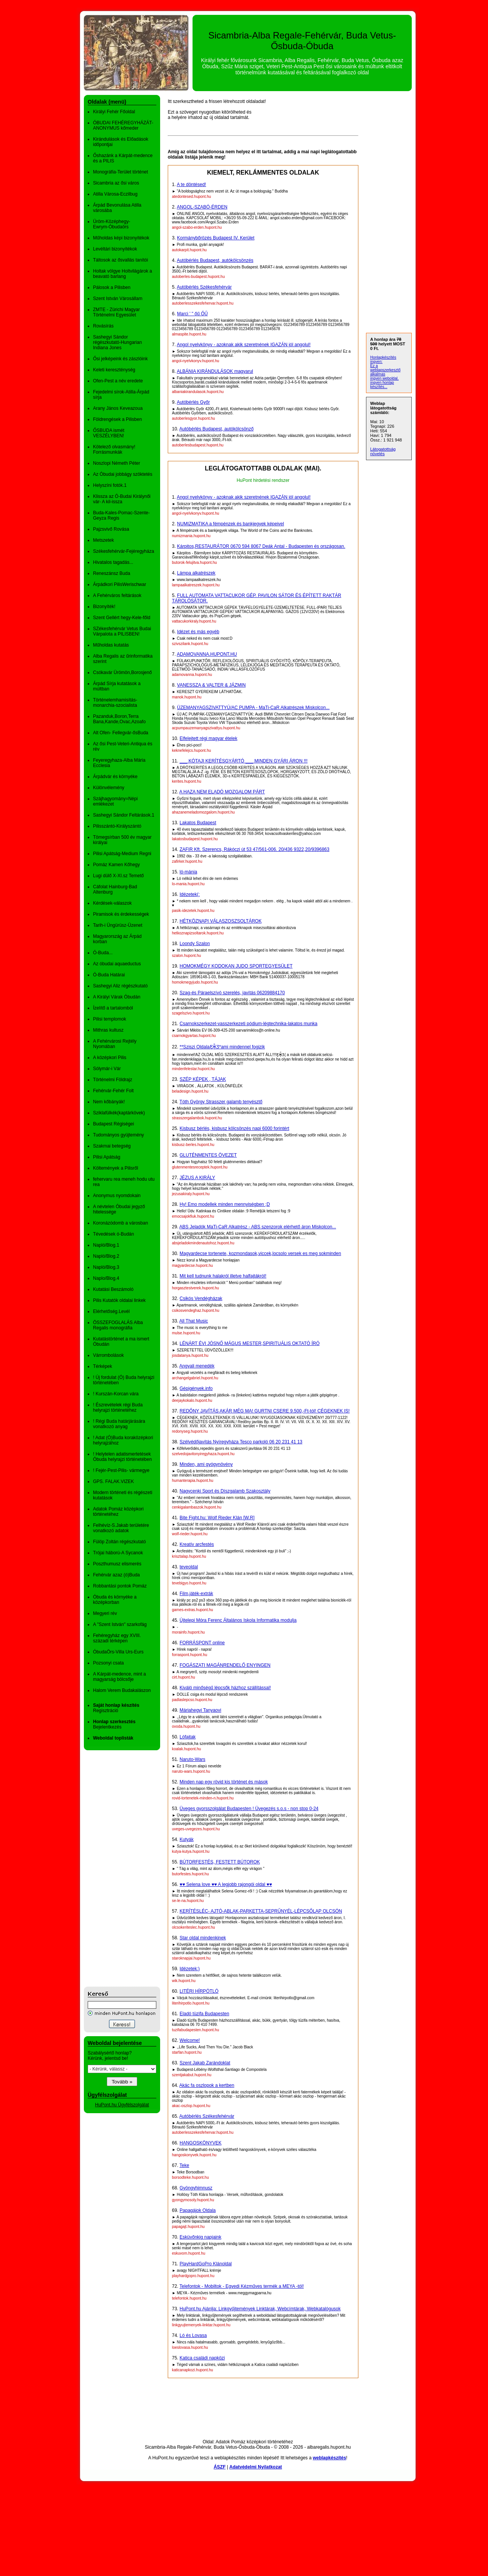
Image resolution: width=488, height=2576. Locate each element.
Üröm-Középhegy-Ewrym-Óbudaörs (111, 224)
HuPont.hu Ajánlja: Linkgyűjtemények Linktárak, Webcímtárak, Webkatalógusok (260, 2308)
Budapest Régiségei (113, 1124)
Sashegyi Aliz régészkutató (120, 986)
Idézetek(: (190, 894)
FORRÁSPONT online (202, 1642)
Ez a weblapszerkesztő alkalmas (385, 370)
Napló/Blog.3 (106, 1267)
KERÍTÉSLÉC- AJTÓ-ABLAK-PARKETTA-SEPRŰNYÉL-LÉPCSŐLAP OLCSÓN (261, 1911)
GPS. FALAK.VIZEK (113, 1481)
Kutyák (187, 1839)
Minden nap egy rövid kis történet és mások (224, 1782)
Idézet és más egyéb (198, 631)
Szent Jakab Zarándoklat (205, 2063)
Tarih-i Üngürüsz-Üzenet (117, 925)
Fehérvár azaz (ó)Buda (116, 1575)
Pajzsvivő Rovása (111, 529)
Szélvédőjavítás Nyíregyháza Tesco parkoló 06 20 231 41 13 (241, 1441)
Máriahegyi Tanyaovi (200, 1710)
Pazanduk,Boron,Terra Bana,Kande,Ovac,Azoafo (119, 719)
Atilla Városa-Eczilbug (115, 194)
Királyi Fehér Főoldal (114, 111)
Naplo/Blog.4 (106, 1278)
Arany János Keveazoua (118, 408)
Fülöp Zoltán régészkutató (119, 1541)
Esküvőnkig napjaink (200, 2237)
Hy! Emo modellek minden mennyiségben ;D (225, 1204)
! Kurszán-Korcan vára (115, 1393)
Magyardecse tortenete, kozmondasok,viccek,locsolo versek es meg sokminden (260, 1253)
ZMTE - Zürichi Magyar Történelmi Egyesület (116, 312)
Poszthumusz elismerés (117, 1563)
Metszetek (103, 540)
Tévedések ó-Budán (113, 1234)
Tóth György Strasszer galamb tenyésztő (221, 1101)
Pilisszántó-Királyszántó (117, 826)
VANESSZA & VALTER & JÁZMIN (211, 685)
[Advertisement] (114, 1868)
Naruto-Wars (192, 1759)
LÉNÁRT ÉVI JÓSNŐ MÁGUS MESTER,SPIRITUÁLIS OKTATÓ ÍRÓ (249, 1343)
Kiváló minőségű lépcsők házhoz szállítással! (225, 1687)
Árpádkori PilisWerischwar (119, 584)
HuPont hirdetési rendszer (263, 480)
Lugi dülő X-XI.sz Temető (118, 875)
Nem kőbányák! (109, 1101)
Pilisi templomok (109, 1019)
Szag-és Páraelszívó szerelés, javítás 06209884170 (232, 992)
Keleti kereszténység (114, 369)
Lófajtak (188, 1737)
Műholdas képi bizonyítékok (121, 238)
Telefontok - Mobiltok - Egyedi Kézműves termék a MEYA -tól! (242, 2286)
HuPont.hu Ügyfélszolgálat (122, 2104)
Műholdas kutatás (111, 645)
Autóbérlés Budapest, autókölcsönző (216, 429)
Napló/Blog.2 (106, 1256)
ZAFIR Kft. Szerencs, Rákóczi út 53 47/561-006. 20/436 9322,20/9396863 (254, 849)
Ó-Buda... (102, 952)
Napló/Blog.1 (106, 1245)
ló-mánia (188, 872)
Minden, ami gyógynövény (206, 1464)
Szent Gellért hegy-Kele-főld (121, 617)
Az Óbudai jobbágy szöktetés (122, 474)
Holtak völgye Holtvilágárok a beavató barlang (122, 273)
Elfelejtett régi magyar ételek (208, 738)
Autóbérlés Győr (193, 402)
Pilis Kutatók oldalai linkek (119, 1300)
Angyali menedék (196, 1366)
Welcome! (190, 2040)
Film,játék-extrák (196, 1593)
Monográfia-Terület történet (120, 172)
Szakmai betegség (112, 1146)
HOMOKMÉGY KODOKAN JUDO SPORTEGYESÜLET (236, 966)
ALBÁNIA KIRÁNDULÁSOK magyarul (215, 371)
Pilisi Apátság (106, 1157)
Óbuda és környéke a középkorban (114, 1599)
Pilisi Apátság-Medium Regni (122, 853)
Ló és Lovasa (193, 2335)
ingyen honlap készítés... (382, 384)
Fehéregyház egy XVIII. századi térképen (117, 1638)
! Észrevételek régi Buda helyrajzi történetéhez (118, 1407)
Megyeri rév (105, 1613)
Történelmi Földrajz (112, 1079)
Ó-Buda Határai (109, 974)
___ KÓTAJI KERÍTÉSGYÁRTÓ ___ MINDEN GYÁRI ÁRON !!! (244, 761)
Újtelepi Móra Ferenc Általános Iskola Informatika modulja (238, 1620)
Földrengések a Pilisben (117, 419)
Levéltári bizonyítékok (115, 249)
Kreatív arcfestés (197, 1544)
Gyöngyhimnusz (196, 2188)
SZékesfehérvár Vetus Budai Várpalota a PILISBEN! (122, 631)
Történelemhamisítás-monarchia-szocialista (115, 702)
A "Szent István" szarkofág (120, 1624)
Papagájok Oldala (198, 2210)
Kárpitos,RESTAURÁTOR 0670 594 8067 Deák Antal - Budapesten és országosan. (261, 546)
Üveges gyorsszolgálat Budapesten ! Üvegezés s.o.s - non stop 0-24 (249, 1808)
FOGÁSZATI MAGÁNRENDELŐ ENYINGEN (225, 1665)
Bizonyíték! (104, 606)
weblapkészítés (329, 2457)
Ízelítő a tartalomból (113, 1008)
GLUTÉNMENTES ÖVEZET (208, 1155)
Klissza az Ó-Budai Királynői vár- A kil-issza (122, 499)
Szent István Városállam (117, 298)
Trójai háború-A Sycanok (118, 1552)
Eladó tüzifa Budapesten (204, 2013)
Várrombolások (108, 1355)
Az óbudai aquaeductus (117, 963)
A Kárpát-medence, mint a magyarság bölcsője (119, 1676)
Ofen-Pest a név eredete (118, 381)
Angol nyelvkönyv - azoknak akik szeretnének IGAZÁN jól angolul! (244, 344)
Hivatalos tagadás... (113, 562)
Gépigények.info (196, 1388)
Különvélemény (108, 787)
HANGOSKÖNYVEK (201, 2143)
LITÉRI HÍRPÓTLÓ (199, 1991)
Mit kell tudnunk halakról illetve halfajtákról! (223, 1276)
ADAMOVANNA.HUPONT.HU (207, 654)
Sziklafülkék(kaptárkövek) (119, 1112)
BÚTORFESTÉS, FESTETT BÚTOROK (220, 1862)
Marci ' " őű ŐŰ (192, 313)
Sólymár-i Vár (107, 1068)
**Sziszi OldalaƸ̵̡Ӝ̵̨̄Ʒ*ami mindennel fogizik (222, 1047)
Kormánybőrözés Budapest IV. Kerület (215, 238)
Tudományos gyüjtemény (118, 1135)
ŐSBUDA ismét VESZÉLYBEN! (108, 433)
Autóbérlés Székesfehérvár (204, 287)
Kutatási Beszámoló (113, 1289)
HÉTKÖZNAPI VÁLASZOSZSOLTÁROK (221, 921)
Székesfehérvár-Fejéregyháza (123, 551)
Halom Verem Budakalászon (122, 1690)
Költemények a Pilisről (115, 1168)
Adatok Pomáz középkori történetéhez (118, 1511)
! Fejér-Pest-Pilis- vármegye (121, 1470)
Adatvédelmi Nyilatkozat (256, 2467)
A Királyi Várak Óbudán (116, 997)
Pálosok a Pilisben (111, 287)
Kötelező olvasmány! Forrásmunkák (114, 449)
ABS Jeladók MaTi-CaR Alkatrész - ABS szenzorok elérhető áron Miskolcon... (257, 1226)
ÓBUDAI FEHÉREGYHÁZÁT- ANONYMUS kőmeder (123, 125)
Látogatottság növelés (383, 451)
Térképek (102, 1366)
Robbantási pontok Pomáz (120, 1586)
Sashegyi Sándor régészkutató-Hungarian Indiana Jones (117, 342)
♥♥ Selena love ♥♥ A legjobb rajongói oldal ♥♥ (226, 1884)
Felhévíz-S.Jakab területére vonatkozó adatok (121, 1528)
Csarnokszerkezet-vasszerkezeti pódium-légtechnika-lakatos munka (249, 1023)
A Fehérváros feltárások (117, 595)
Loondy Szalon (195, 943)
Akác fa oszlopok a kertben (206, 2085)
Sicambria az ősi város (116, 183)
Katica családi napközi (202, 2358)
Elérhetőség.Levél (111, 1311)
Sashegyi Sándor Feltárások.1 (123, 815)
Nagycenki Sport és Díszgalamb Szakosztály (225, 1491)
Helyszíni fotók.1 (110, 485)
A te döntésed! (191, 184)
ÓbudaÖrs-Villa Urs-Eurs (118, 1652)
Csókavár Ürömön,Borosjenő (122, 672)
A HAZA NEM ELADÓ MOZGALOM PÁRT (222, 791)
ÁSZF (219, 2467)
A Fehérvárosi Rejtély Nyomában (114, 1043)
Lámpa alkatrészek (196, 573)
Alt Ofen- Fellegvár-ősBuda (120, 732)
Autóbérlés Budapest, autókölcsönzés (215, 260)
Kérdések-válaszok (112, 903)
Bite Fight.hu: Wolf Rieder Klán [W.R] (217, 1517)
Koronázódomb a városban (120, 1223)
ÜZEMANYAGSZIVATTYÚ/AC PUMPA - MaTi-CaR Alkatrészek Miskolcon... (253, 707)
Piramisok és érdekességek (121, 914)
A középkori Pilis (109, 1057)
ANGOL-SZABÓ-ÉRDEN (202, 207)
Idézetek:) (190, 1968)
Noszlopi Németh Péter (116, 463)
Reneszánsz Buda (111, 573)
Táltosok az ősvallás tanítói (120, 260)
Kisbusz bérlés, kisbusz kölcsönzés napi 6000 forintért (234, 1128)
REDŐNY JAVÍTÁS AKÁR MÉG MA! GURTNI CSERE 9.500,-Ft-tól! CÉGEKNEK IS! (265, 1411)
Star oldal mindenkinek (203, 1937)
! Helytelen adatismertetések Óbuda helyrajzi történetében (122, 1456)
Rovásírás (103, 326)
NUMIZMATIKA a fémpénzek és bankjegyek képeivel (230, 523)
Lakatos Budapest (198, 822)
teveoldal (189, 1567)
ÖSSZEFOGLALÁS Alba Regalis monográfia (118, 1325)
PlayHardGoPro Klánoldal (206, 2263)
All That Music (193, 1321)
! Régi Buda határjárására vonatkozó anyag (119, 1424)
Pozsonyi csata (108, 1663)
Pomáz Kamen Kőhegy (116, 864)
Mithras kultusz (108, 1030)
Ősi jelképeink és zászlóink (120, 358)
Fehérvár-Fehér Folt (113, 1090)
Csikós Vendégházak (201, 1298)
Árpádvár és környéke (115, 776)
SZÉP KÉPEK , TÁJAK (203, 1079)
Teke (184, 2165)
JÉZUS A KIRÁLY (197, 1177)
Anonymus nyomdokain (117, 1195)
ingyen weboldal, (384, 378)
